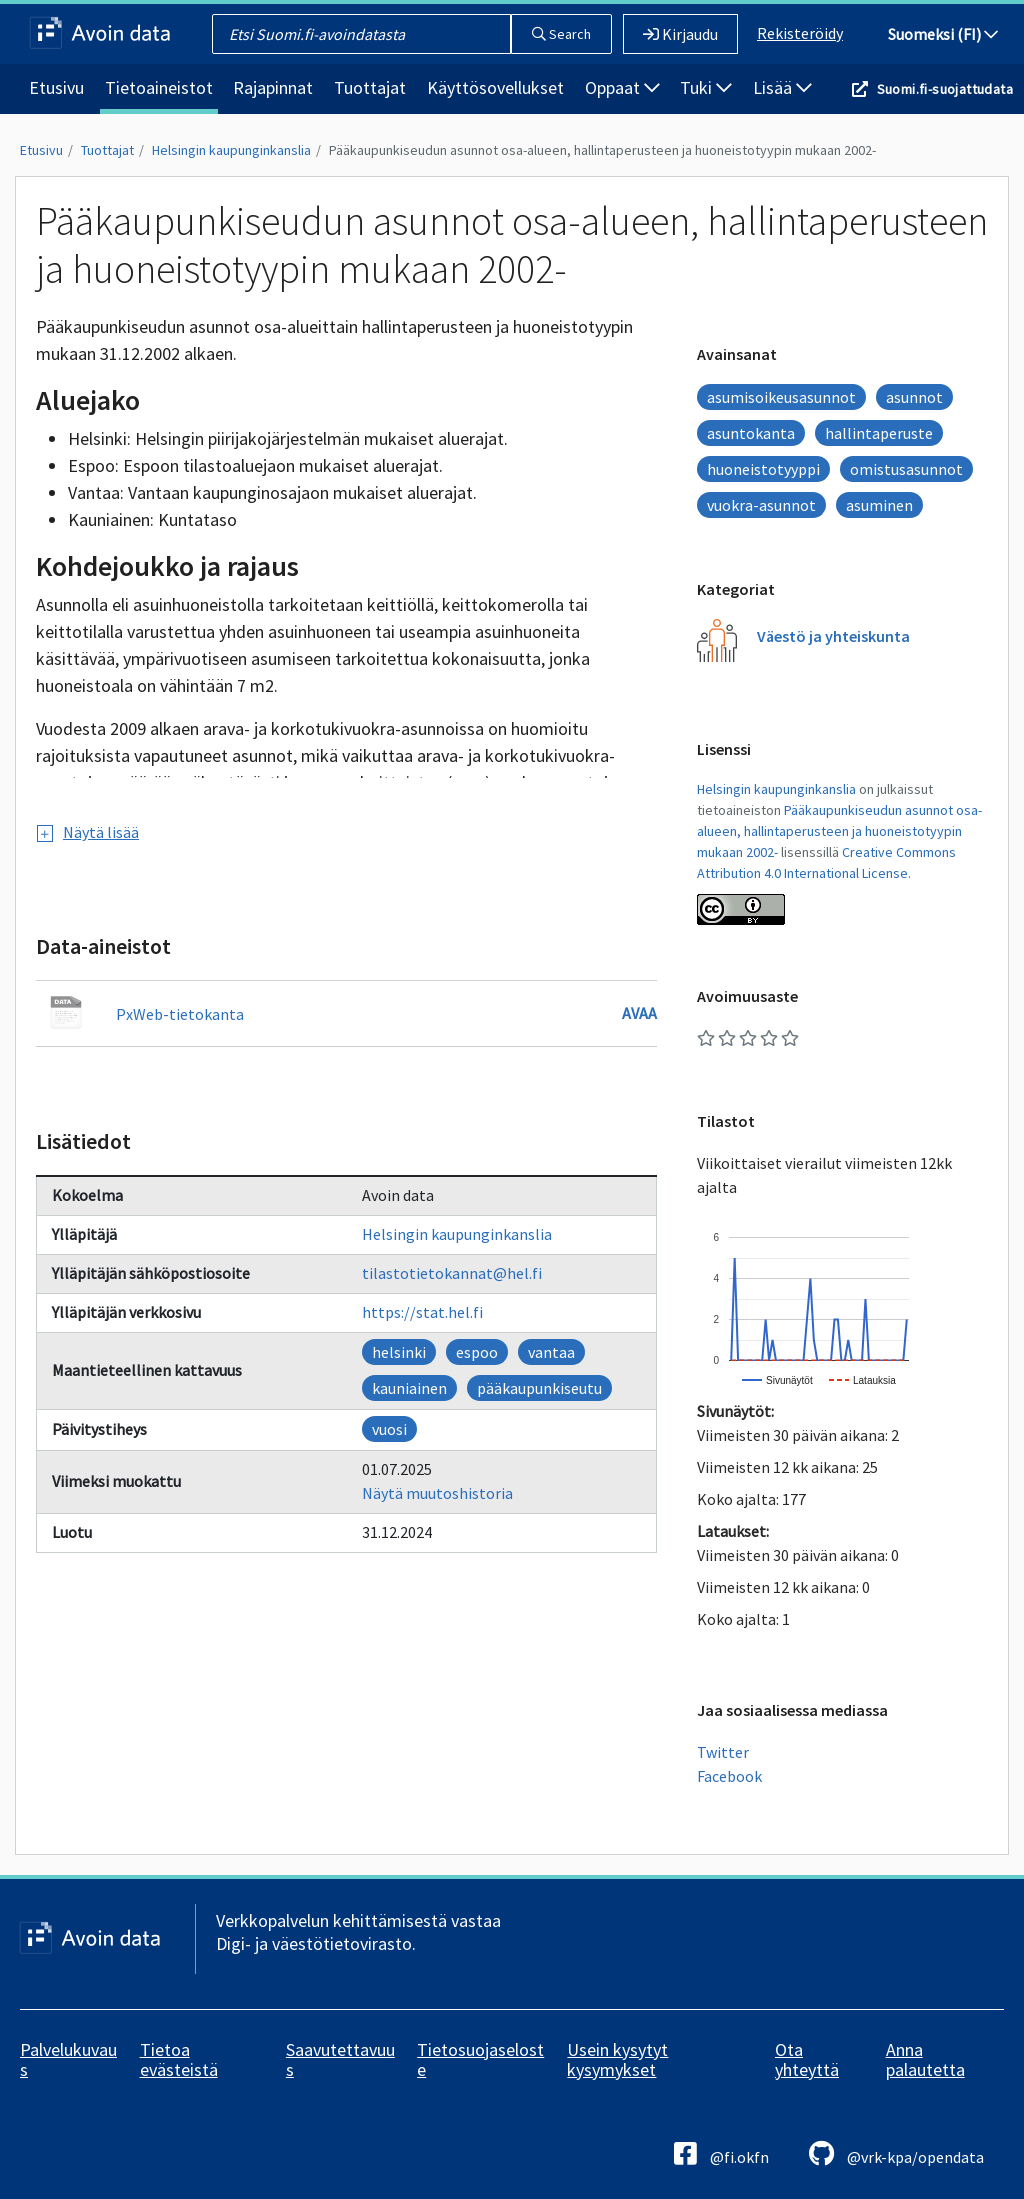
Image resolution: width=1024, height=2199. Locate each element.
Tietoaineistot (159, 87)
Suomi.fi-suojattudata (945, 89)
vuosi (389, 1429)
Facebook (729, 1776)
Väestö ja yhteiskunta (833, 636)
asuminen (879, 505)
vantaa (551, 1352)
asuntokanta (751, 433)
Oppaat (622, 87)
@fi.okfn (721, 2153)
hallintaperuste (879, 433)
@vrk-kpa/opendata (896, 2153)
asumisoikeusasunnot (781, 397)
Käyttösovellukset (495, 87)
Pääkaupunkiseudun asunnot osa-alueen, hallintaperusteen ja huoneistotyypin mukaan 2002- (602, 150)
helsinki (399, 1352)
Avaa (639, 1013)
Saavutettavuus (340, 2059)
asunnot (914, 397)
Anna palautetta (925, 2059)
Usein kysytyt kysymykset (617, 2059)
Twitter (723, 1752)
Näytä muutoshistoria (437, 1493)
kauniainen (409, 1388)
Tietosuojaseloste (480, 2059)
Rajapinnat (273, 87)
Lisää (782, 87)
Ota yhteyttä (807, 2059)
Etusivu (56, 87)
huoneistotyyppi (763, 469)
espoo (477, 1352)
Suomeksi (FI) (943, 34)
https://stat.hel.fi (422, 1312)
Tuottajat (370, 87)
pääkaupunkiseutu (539, 1388)
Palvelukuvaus (68, 2059)
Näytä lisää (88, 832)
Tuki (706, 87)
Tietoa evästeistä (179, 2059)
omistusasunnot (906, 469)
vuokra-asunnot (761, 505)
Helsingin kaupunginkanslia (231, 150)
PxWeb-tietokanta (180, 1014)
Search (561, 34)
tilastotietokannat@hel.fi (452, 1273)
